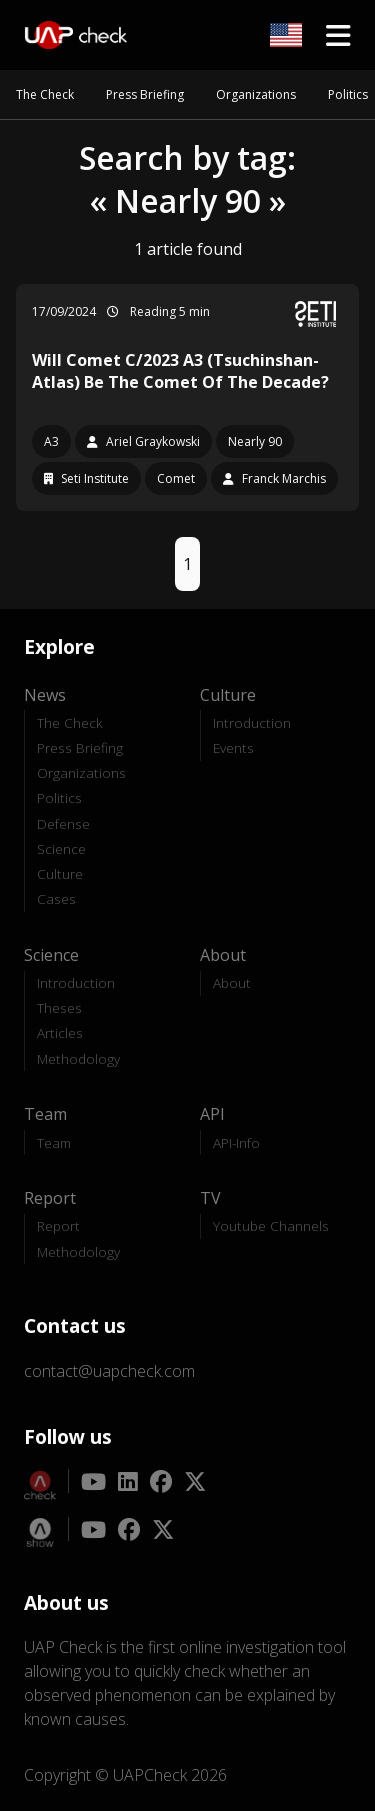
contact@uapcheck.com (109, 1371)
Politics (348, 94)
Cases (56, 898)
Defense (63, 823)
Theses (59, 1007)
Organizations (256, 94)
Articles (60, 1032)
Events (233, 747)
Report (58, 1225)
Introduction (252, 722)
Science (61, 848)
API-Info (236, 1142)
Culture (60, 873)
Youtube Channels (271, 1225)
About (232, 982)
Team (54, 1142)
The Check (45, 94)
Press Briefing (145, 94)
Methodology (78, 1058)
